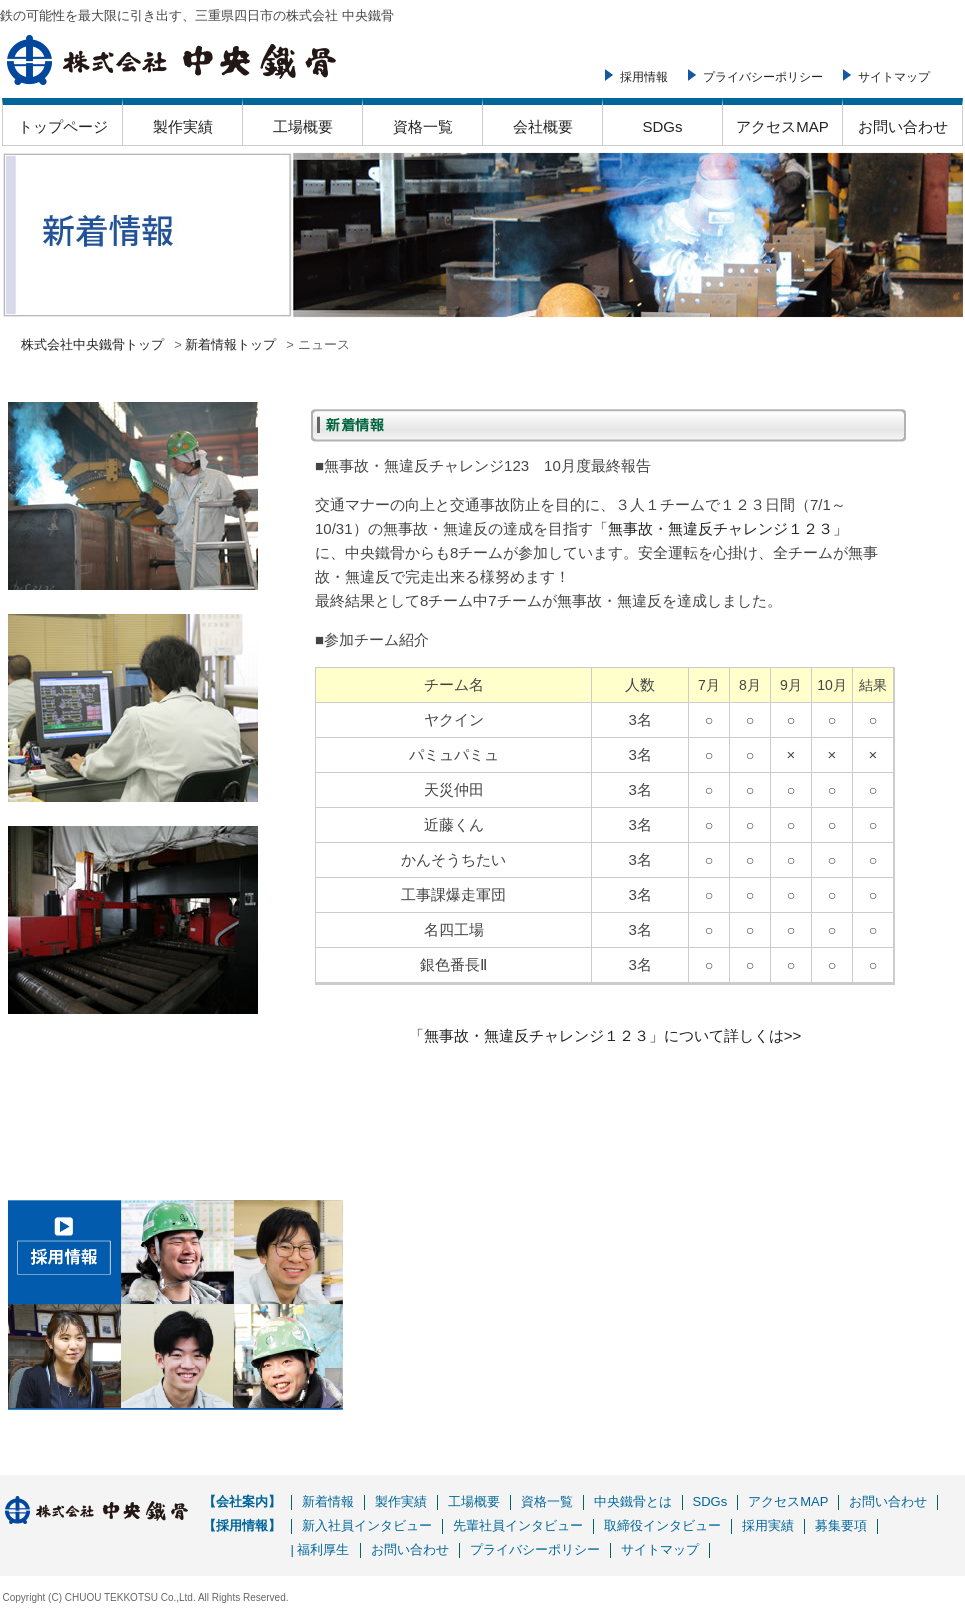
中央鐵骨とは (633, 1501)
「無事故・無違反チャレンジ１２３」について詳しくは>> (605, 1035)
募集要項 (841, 1525)
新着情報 (328, 1501)
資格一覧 (423, 126)
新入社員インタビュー (367, 1525)
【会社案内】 (242, 1501)
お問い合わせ (903, 126)
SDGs (662, 126)
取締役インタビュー (662, 1525)
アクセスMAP (782, 126)
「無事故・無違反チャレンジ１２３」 (720, 528)
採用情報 (644, 77)
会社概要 (543, 126)
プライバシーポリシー (763, 77)
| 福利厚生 (320, 1549)
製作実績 (183, 126)
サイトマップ (894, 77)
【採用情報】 (242, 1525)
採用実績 (768, 1525)
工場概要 (303, 126)
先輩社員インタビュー (518, 1525)
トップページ (63, 126)
